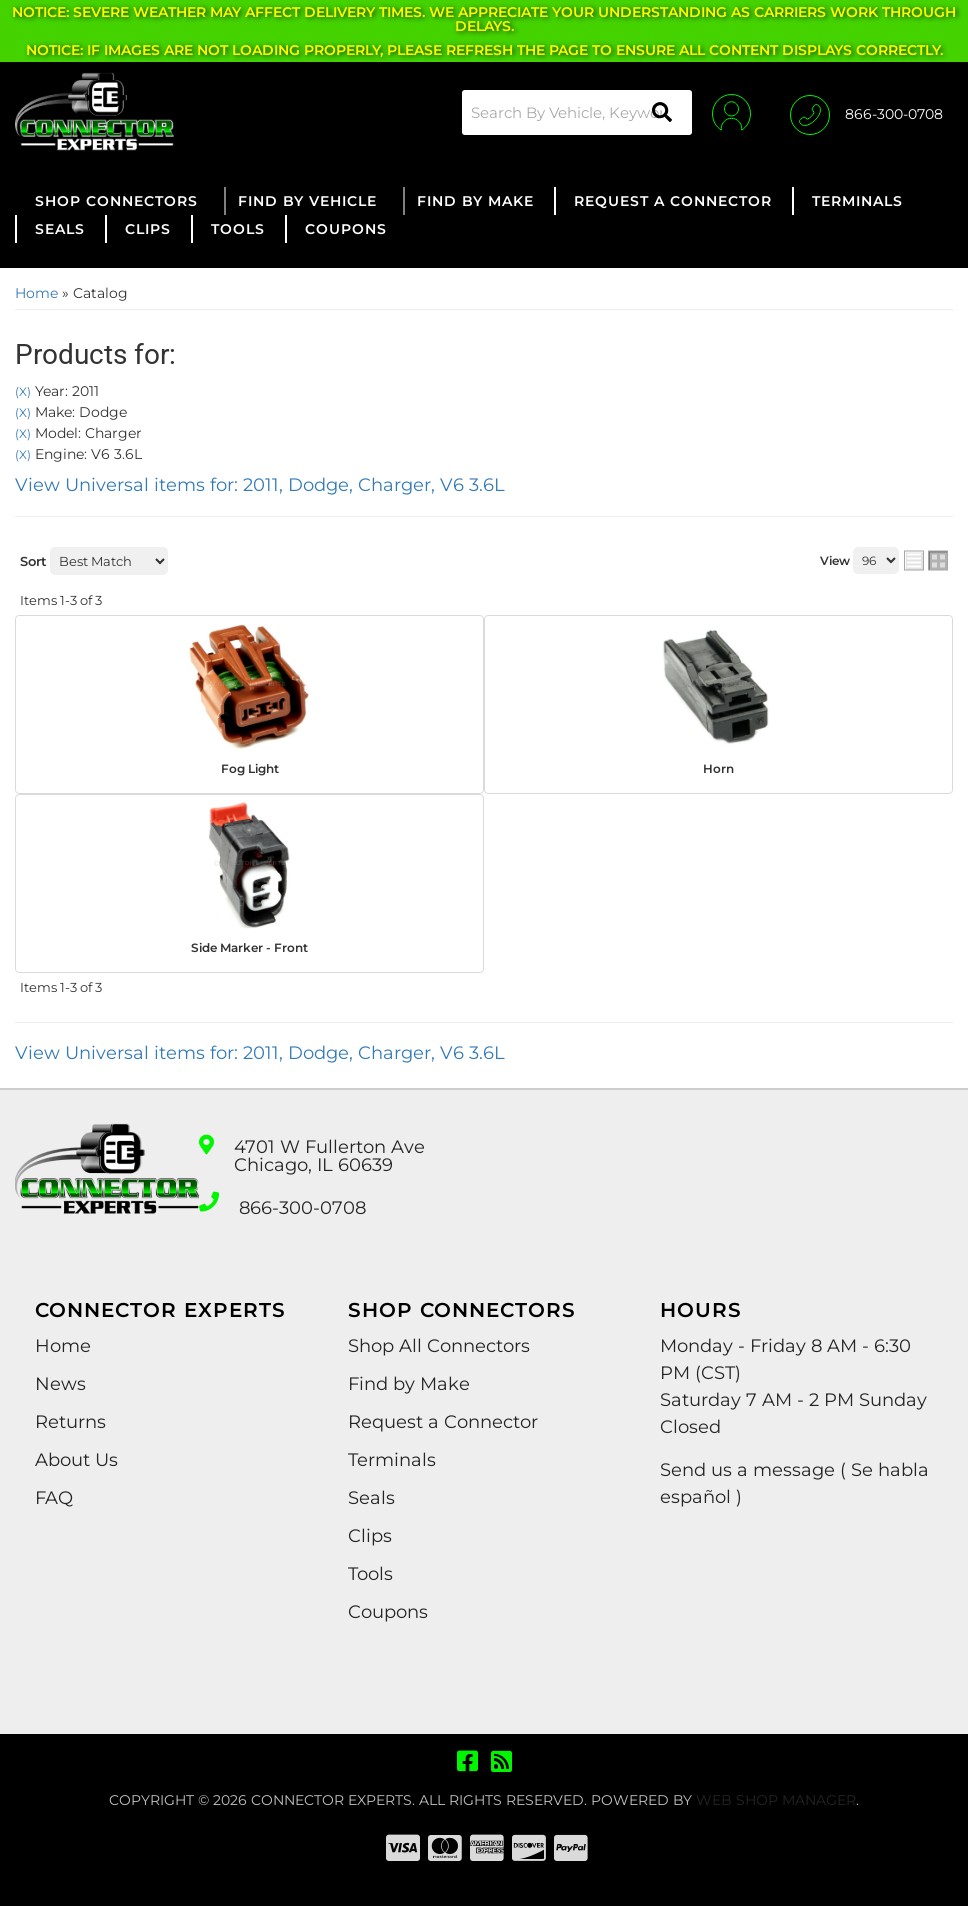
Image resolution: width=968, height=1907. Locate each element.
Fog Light (250, 768)
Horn (718, 768)
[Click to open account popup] (730, 112)
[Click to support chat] (866, 112)
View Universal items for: (260, 485)
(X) (23, 392)
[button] (576, 112)
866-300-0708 (302, 1209)
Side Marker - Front (249, 947)
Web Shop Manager (776, 1801)
